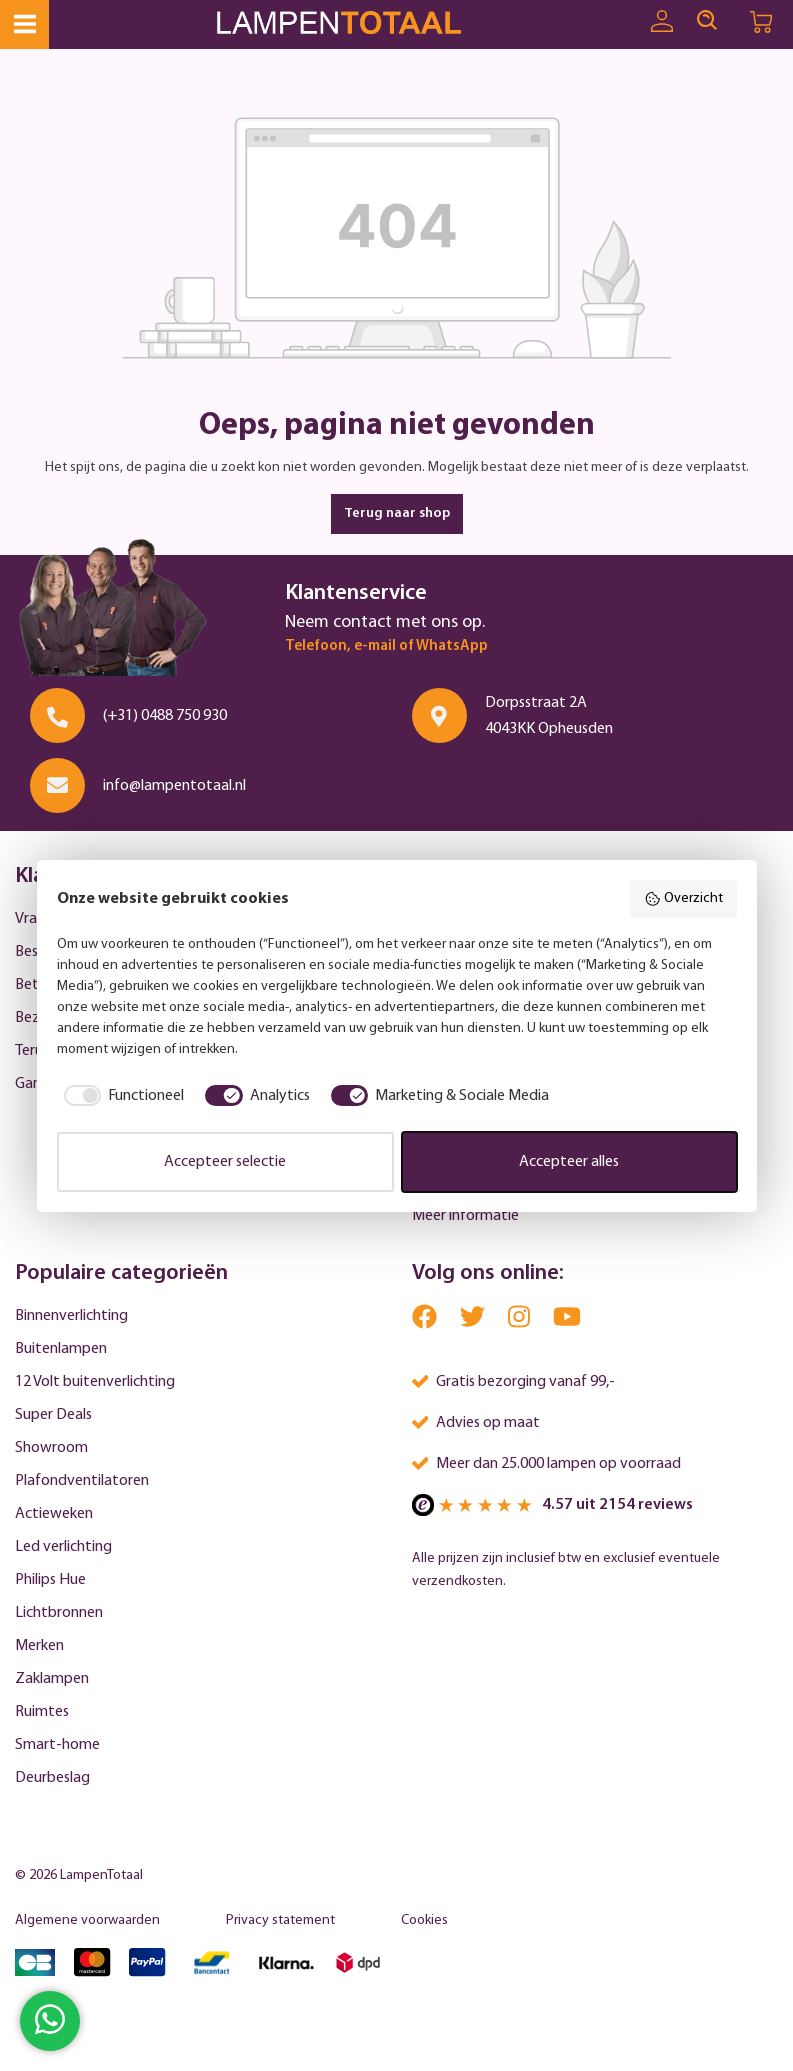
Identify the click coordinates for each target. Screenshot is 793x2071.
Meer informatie (465, 1216)
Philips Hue (50, 1580)
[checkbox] (121, 1096)
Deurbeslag (52, 1778)
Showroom (51, 1448)
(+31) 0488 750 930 (165, 716)
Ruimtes (42, 1712)
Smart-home (57, 1745)
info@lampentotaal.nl (174, 786)
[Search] (707, 21)
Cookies (424, 1920)
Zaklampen (52, 1679)
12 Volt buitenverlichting (95, 1382)
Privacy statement (280, 1920)
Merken (39, 1646)
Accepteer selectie (225, 1162)
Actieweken (54, 1514)
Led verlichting (63, 1547)
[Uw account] (662, 22)
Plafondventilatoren (82, 1481)
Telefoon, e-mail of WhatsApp (386, 646)
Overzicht (683, 899)
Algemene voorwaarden (87, 1920)
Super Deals (53, 1415)
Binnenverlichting (71, 1316)
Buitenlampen (61, 1349)
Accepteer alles (569, 1162)
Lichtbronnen (59, 1613)
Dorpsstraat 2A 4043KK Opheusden (549, 716)
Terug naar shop (397, 513)
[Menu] (24, 24)
